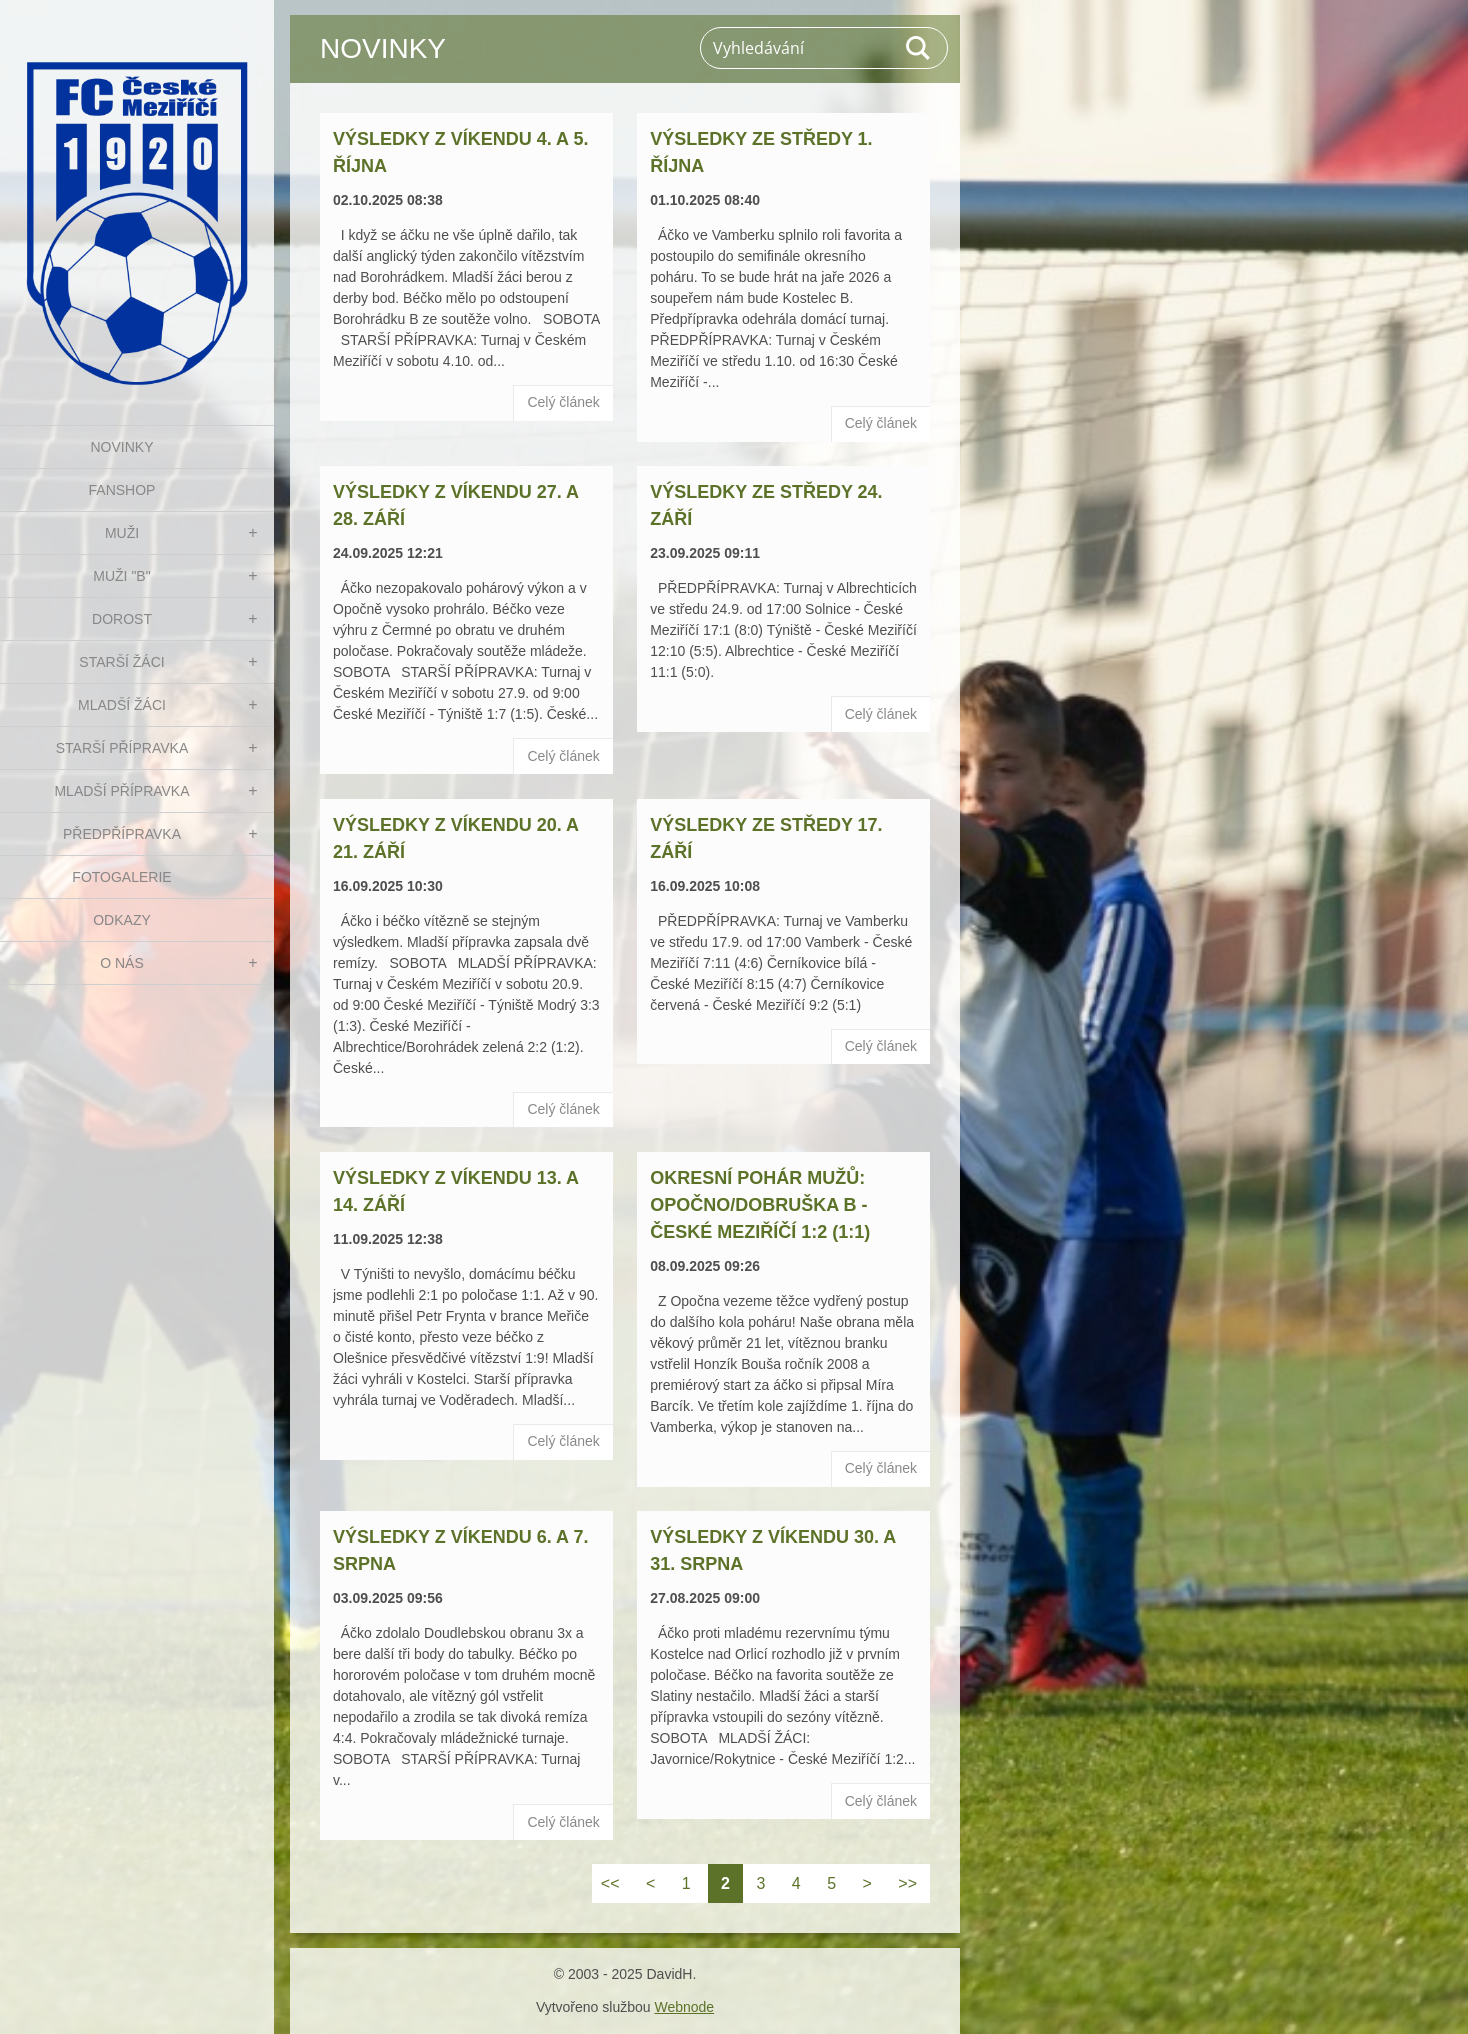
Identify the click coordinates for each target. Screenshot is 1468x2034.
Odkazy (122, 920)
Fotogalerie (121, 877)
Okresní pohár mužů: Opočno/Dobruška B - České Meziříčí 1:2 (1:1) (760, 1205)
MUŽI (122, 533)
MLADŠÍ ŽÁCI (122, 705)
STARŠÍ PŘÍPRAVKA (122, 748)
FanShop (122, 490)
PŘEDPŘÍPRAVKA (122, 834)
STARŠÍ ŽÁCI (121, 662)
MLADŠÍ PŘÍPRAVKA (121, 791)
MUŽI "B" (121, 576)
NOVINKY (121, 447)
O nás (122, 963)
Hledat (919, 48)
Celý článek (563, 402)
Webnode (684, 2007)
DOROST (122, 619)
